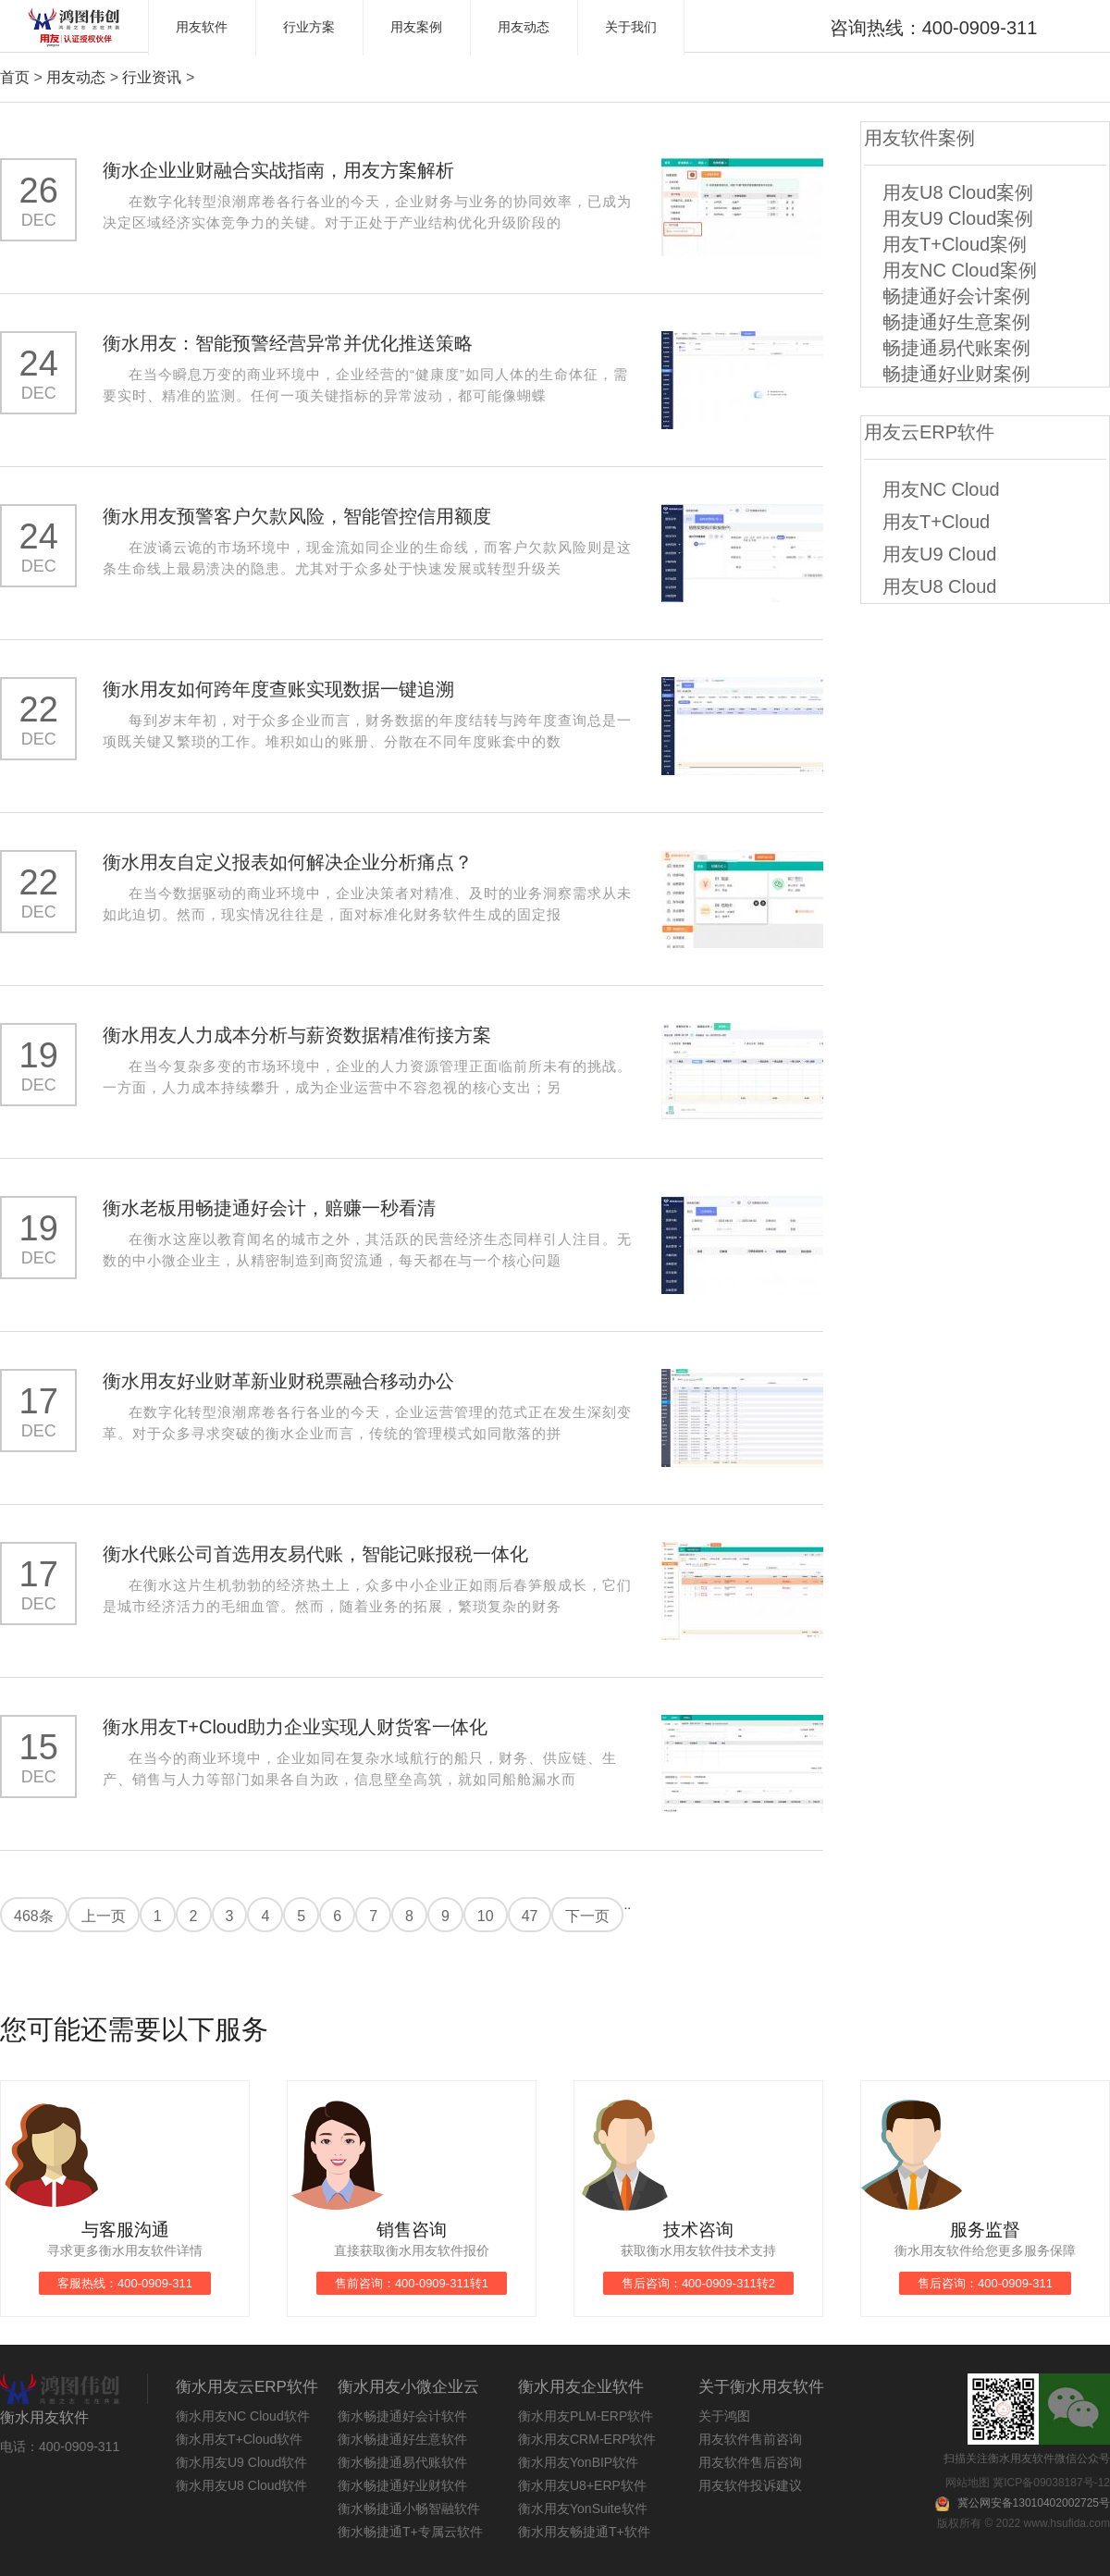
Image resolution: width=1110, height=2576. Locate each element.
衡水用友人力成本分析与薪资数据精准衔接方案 (297, 1035)
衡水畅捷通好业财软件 (402, 2485)
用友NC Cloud (941, 489)
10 (485, 1916)
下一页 (587, 1916)
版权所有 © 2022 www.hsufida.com (1023, 2523)
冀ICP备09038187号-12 (1051, 2482)
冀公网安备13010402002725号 (1033, 2502)
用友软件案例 (919, 138)
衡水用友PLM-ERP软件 (585, 2416)
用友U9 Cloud (939, 554)
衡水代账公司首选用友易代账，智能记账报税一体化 (315, 1554)
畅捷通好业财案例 (956, 374)
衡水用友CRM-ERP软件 (587, 2439)
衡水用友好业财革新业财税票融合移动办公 (278, 1381)
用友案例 (416, 26)
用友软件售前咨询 (750, 2439)
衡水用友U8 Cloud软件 (241, 2485)
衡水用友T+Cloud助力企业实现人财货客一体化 (295, 1727)
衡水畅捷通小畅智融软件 (409, 2508)
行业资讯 (151, 77)
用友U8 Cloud (939, 586)
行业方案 (309, 26)
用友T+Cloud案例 (954, 244)
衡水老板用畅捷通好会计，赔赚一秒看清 (269, 1208)
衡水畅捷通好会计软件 (402, 2416)
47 (530, 1916)
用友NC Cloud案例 (959, 270)
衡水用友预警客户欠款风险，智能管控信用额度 (297, 516)
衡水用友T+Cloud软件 (239, 2439)
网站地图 (967, 2482)
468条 (34, 1916)
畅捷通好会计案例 (956, 296)
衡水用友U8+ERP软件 (582, 2485)
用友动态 (523, 26)
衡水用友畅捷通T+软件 (584, 2531)
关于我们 (631, 26)
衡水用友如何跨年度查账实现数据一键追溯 (278, 689)
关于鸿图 (724, 2416)
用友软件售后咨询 (750, 2462)
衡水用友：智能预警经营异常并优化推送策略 (288, 343)
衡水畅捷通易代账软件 (402, 2462)
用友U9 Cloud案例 (957, 218)
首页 (15, 77)
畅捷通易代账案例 (956, 348)
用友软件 (202, 26)
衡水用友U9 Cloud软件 (241, 2462)
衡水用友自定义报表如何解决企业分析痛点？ (288, 862)
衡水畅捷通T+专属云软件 (410, 2531)
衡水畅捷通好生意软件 (402, 2439)
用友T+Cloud (936, 522)
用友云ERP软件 (929, 432)
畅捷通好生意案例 (956, 322)
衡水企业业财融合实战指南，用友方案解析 (278, 170)
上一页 (103, 1916)
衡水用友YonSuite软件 (583, 2508)
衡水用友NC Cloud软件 (243, 2416)
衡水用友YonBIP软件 (578, 2462)
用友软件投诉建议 (750, 2485)
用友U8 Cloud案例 (957, 192)
